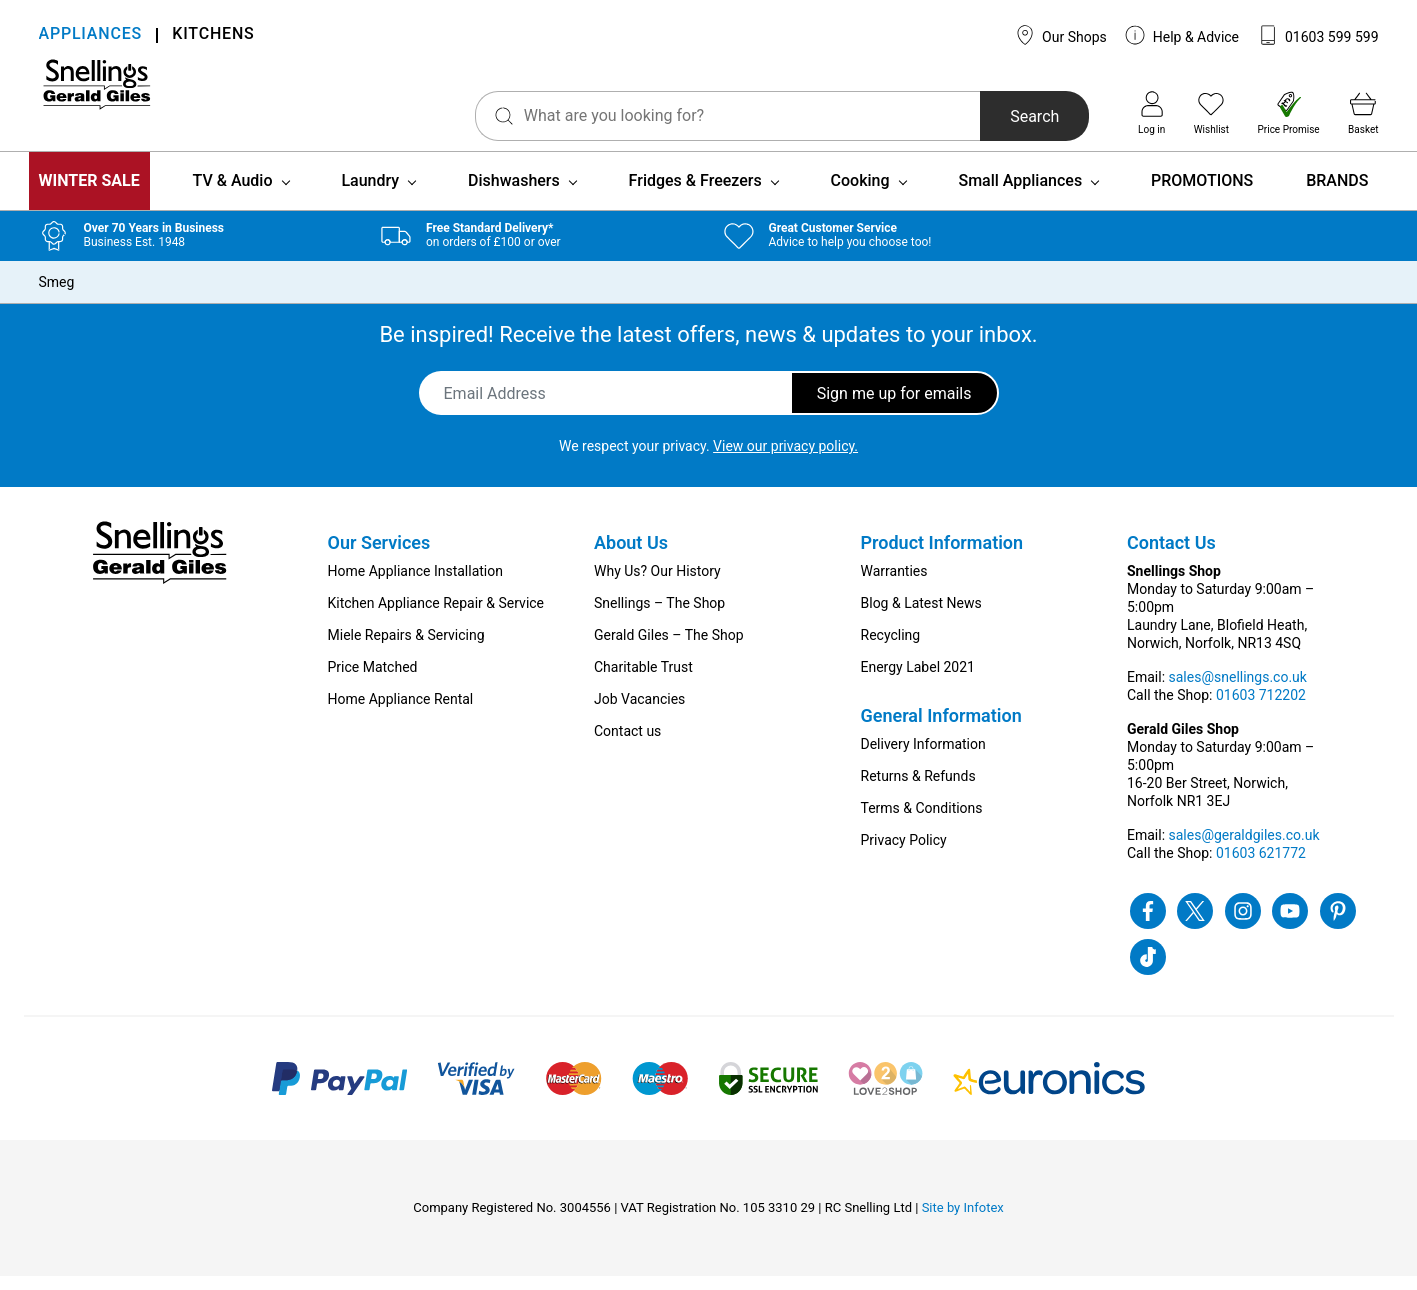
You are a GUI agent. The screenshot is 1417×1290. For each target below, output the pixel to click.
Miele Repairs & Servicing (406, 649)
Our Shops (1061, 35)
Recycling (891, 649)
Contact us (627, 745)
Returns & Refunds (918, 790)
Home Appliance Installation (415, 585)
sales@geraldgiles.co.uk (1244, 849)
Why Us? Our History (657, 585)
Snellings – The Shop (659, 617)
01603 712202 (1261, 709)
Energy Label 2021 (918, 681)
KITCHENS (213, 35)
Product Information (942, 556)
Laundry (370, 194)
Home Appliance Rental (401, 713)
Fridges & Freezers (695, 194)
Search (968, 116)
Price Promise (1289, 113)
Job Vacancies (639, 713)
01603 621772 (1261, 867)
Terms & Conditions (922, 822)
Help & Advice (1182, 35)
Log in (1151, 113)
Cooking (860, 194)
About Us (631, 556)
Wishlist (1211, 113)
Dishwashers (514, 194)
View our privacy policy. (785, 460)
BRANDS (1337, 194)
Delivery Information (923, 758)
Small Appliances (1020, 194)
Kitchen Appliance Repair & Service (436, 617)
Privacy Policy (904, 854)
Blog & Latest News (921, 617)
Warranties (894, 585)
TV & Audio (233, 194)
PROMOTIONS (1202, 194)
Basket (1363, 113)
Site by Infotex (963, 1221)
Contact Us (1171, 556)
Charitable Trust (643, 681)
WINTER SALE (89, 194)
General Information (941, 729)
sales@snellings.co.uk (1238, 691)
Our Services (379, 556)
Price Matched (373, 681)
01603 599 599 (1318, 35)
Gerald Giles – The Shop (669, 649)
